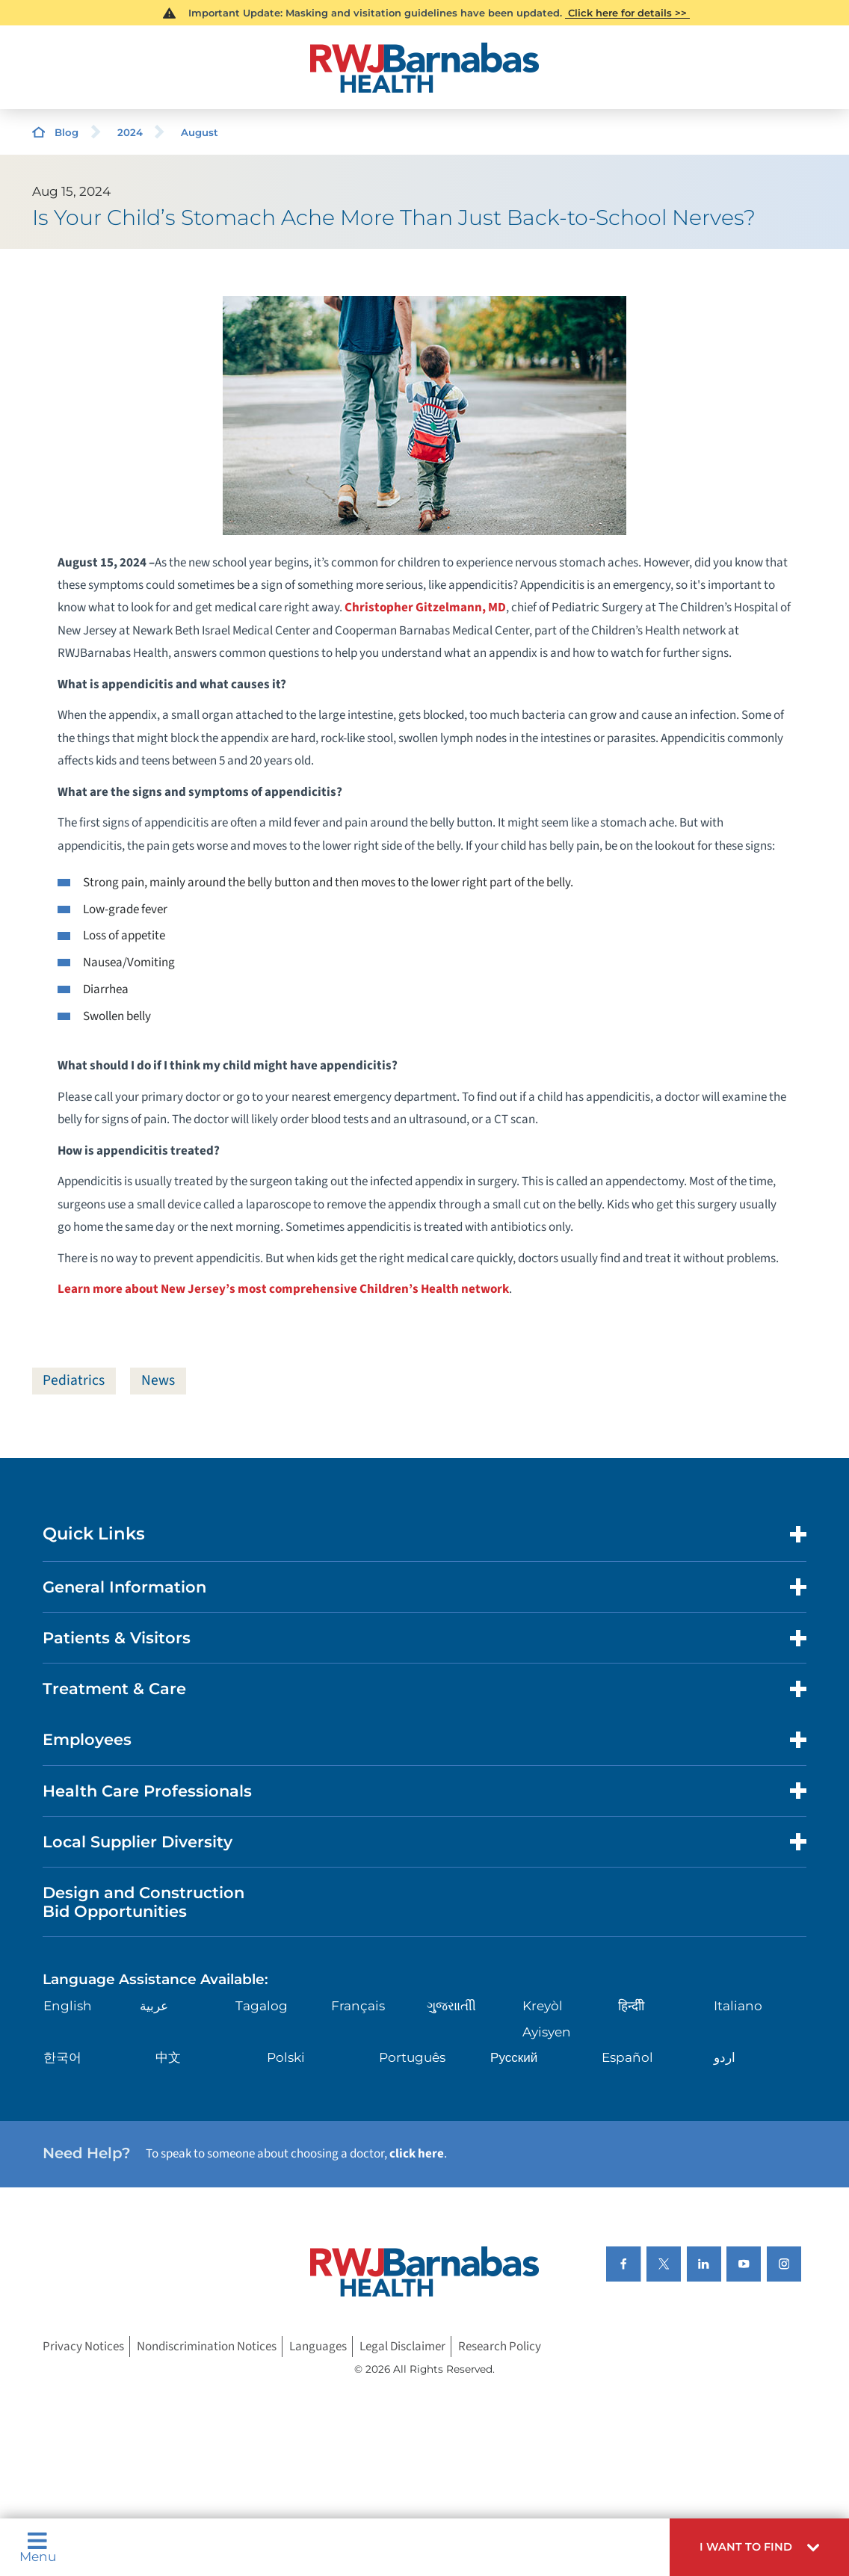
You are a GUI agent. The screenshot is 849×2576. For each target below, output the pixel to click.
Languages (318, 2347)
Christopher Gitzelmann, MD (425, 608)
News (159, 1380)
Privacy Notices (83, 2347)
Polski (286, 2058)
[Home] (425, 68)
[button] (759, 2547)
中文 (168, 2058)
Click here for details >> (627, 13)
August (199, 132)
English (67, 2006)
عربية (154, 2006)
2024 (130, 132)
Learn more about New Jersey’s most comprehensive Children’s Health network (283, 1289)
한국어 (62, 2058)
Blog (66, 132)
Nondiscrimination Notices (207, 2347)
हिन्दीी (631, 2006)
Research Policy (499, 2347)
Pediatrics (74, 1380)
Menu (37, 2547)
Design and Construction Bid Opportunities (143, 1902)
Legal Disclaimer (402, 2347)
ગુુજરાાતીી (451, 2006)
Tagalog (261, 2006)
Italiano (738, 2006)
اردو (724, 2058)
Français (358, 2006)
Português (412, 2058)
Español (627, 2058)
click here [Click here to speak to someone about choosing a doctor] (416, 2154)
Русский (513, 2058)
